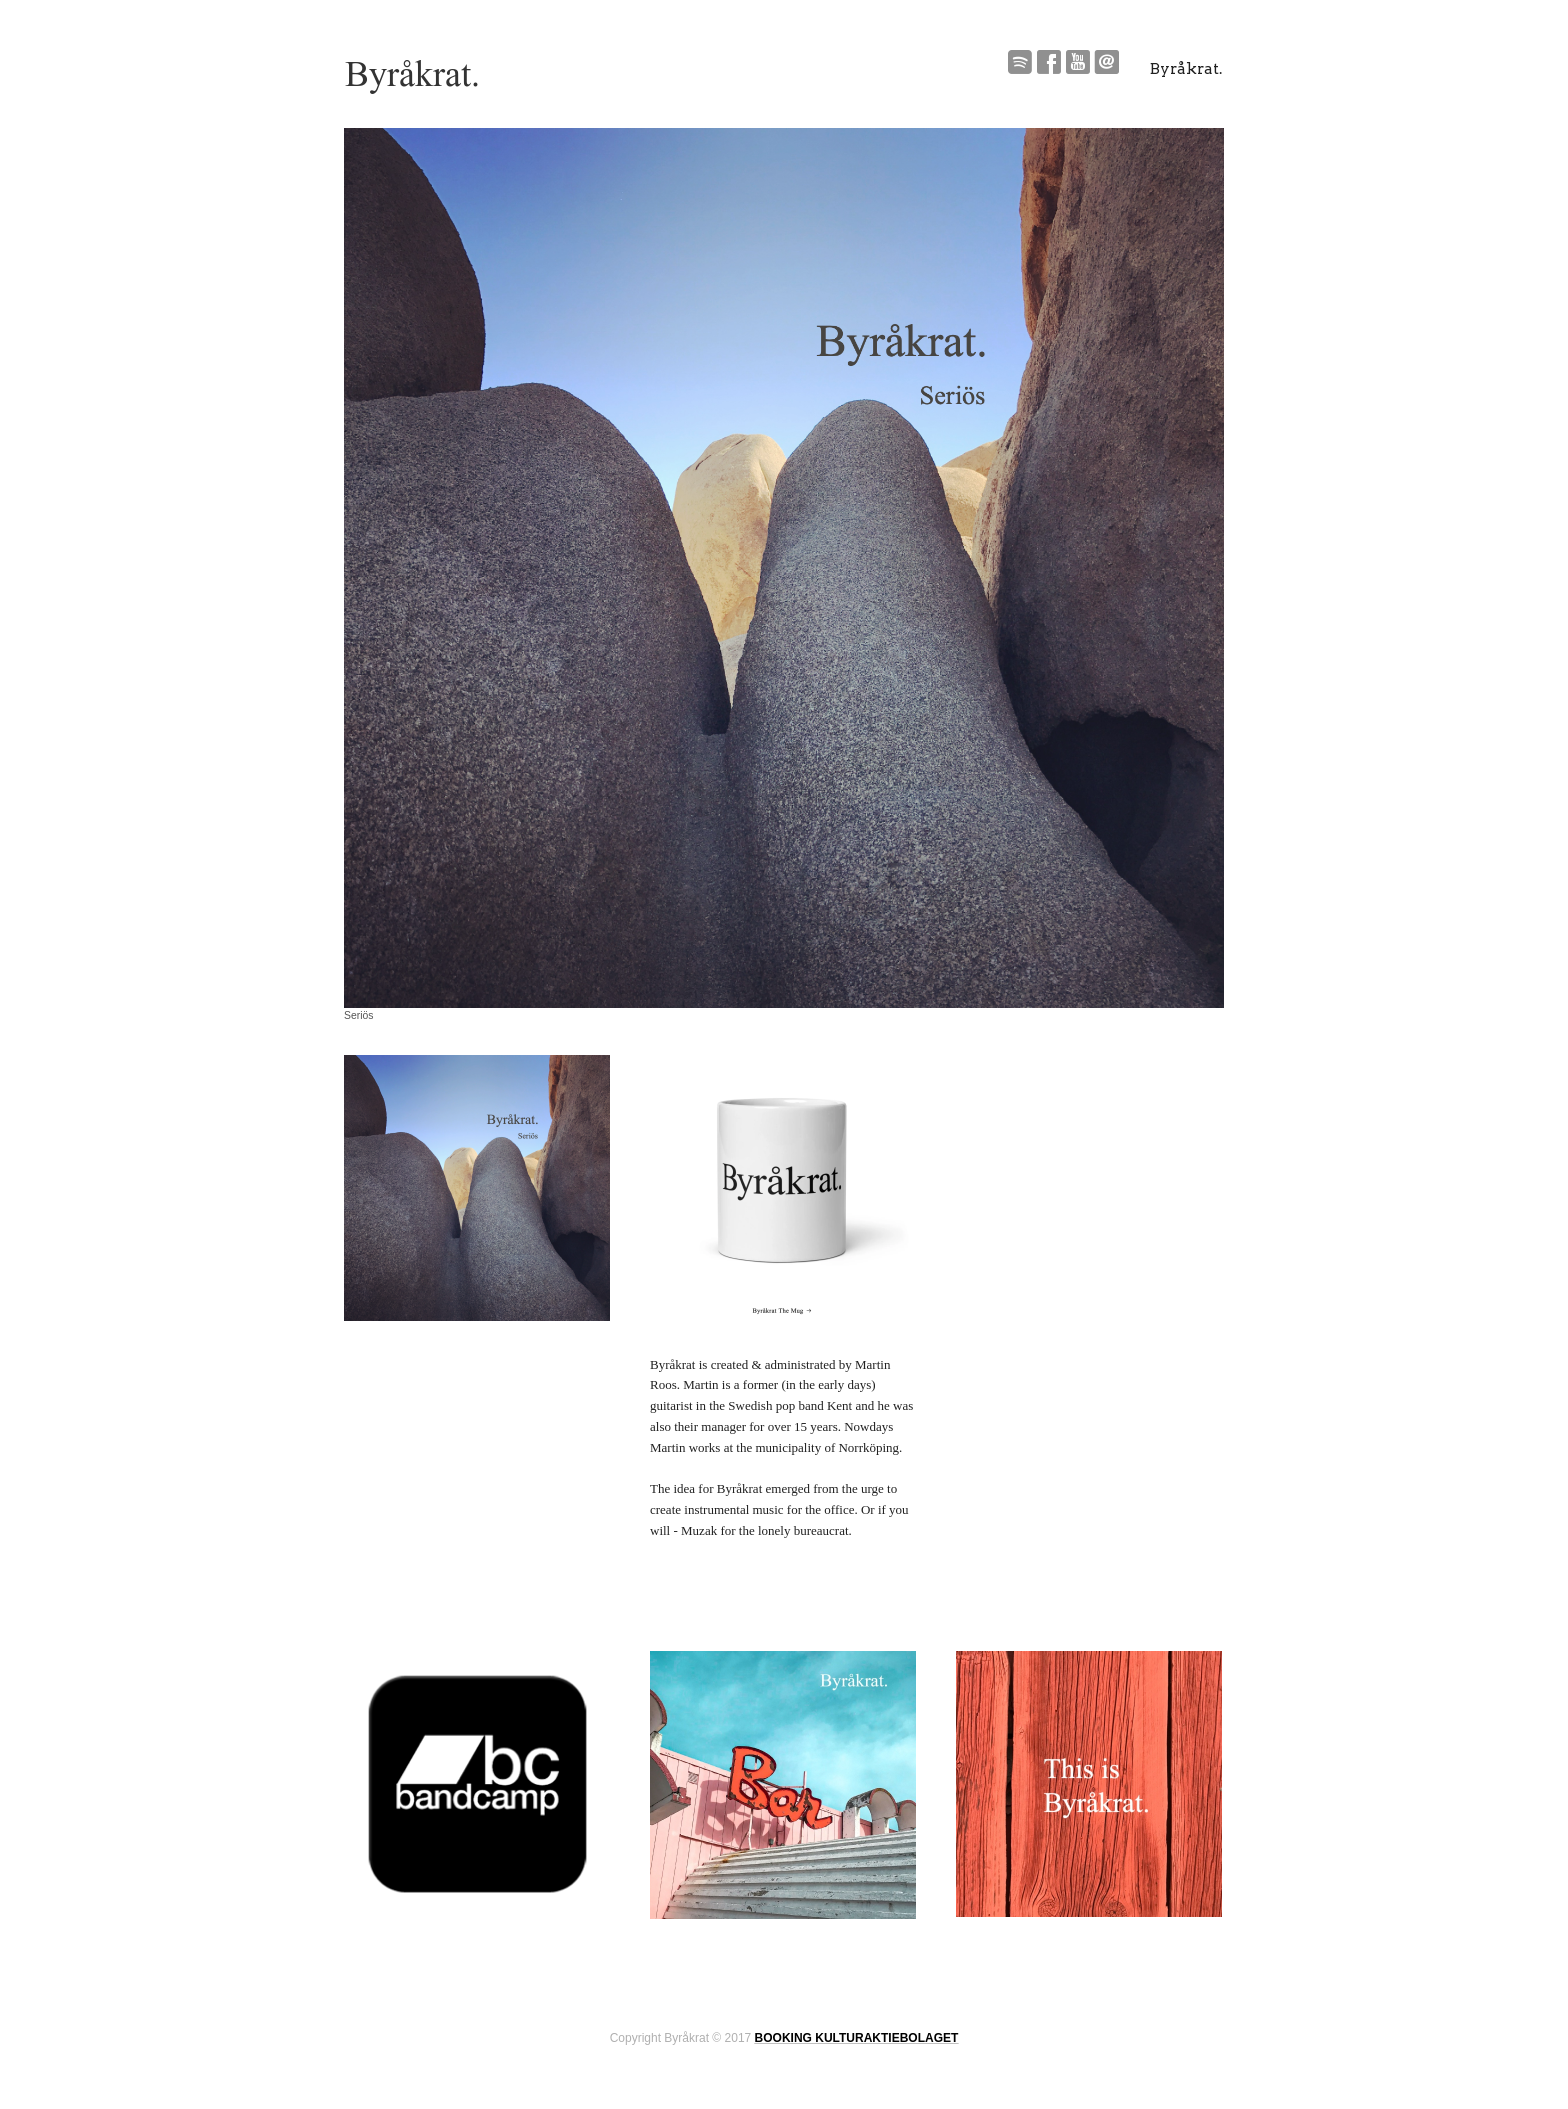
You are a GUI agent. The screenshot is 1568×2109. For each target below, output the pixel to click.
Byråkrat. (1186, 69)
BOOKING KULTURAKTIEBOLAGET (857, 2038)
